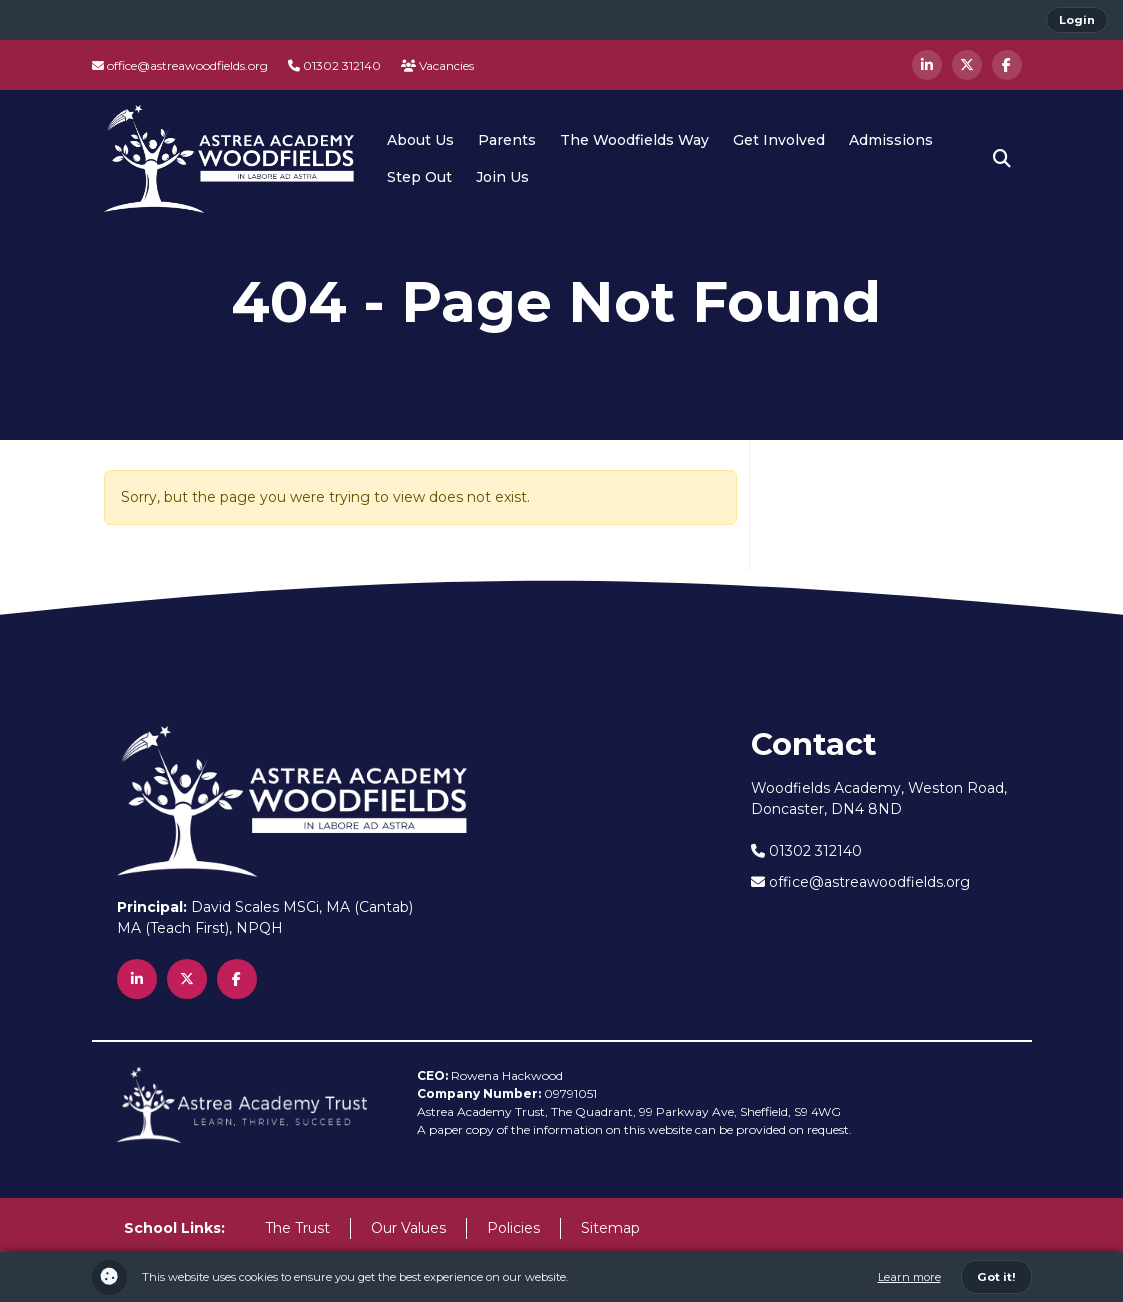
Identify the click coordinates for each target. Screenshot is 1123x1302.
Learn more (909, 1277)
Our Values (408, 1228)
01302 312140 (334, 65)
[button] (1002, 159)
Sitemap (610, 1228)
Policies (513, 1228)
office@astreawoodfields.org (180, 65)
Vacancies (437, 65)
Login (1077, 20)
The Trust (297, 1228)
